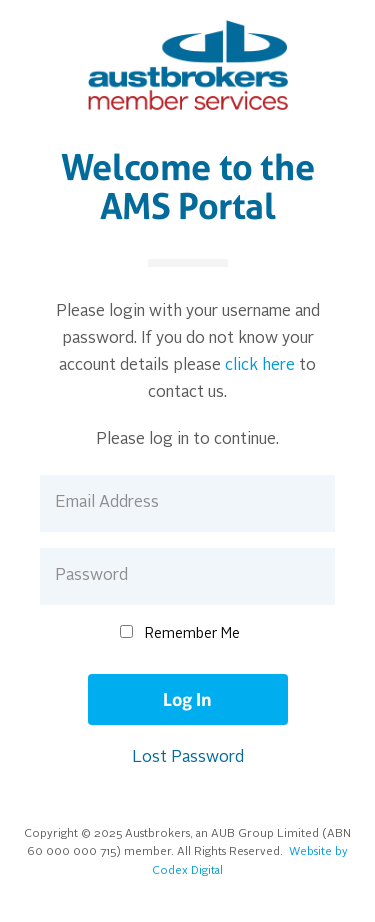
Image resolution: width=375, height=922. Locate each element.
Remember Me (192, 634)
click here (260, 366)
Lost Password (188, 758)
